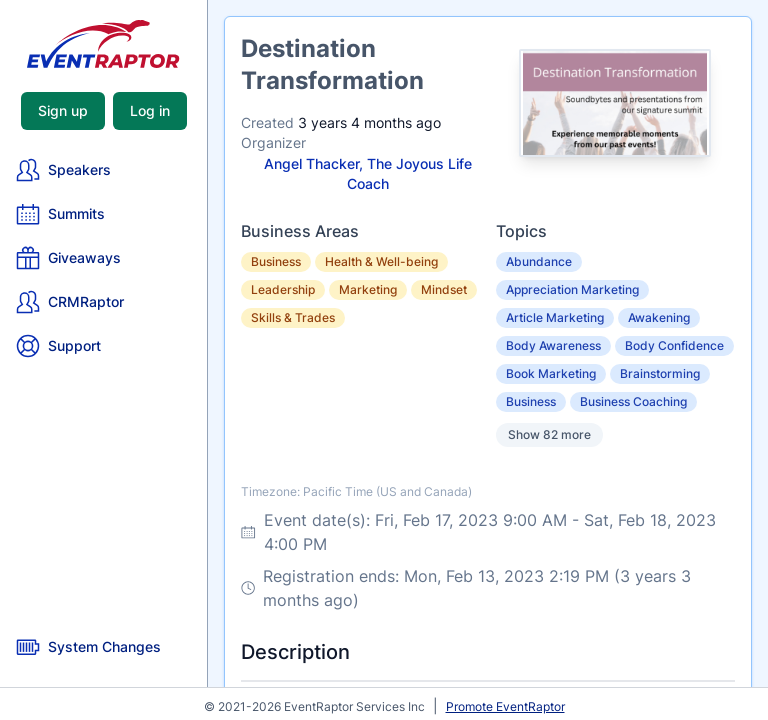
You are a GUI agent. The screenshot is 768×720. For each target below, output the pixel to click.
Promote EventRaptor (505, 706)
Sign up (63, 110)
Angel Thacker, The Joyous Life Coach (368, 173)
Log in (150, 110)
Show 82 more (549, 434)
